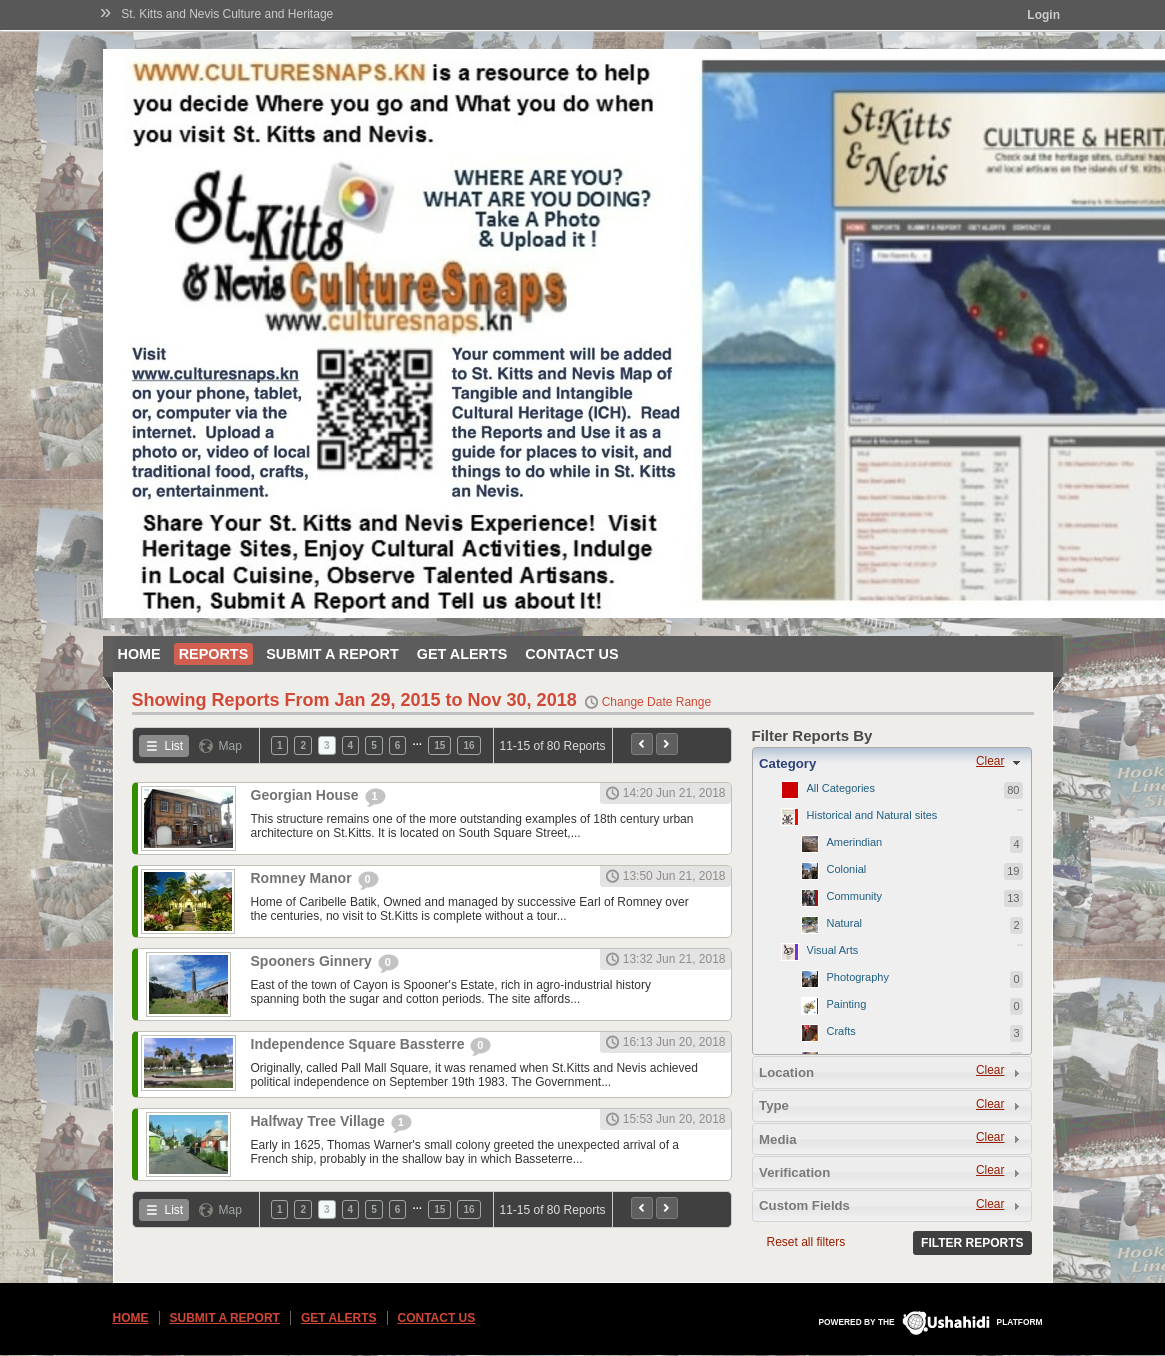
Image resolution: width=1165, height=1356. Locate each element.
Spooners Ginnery (313, 961)
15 (439, 745)
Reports (214, 654)
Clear (990, 761)
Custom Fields (804, 1205)
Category (787, 763)
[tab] (892, 763)
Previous (642, 744)
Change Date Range (656, 702)
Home (139, 654)
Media (777, 1139)
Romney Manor (303, 878)
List (174, 746)
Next (667, 744)
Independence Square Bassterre (360, 1044)
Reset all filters (806, 1242)
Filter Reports (972, 1243)
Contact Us (571, 654)
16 (468, 745)
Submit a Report (332, 654)
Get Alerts (462, 654)
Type (774, 1105)
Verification (794, 1172)
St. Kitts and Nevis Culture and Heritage (227, 14)
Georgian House (307, 795)
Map (230, 746)
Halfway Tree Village (320, 1121)
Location (786, 1072)
